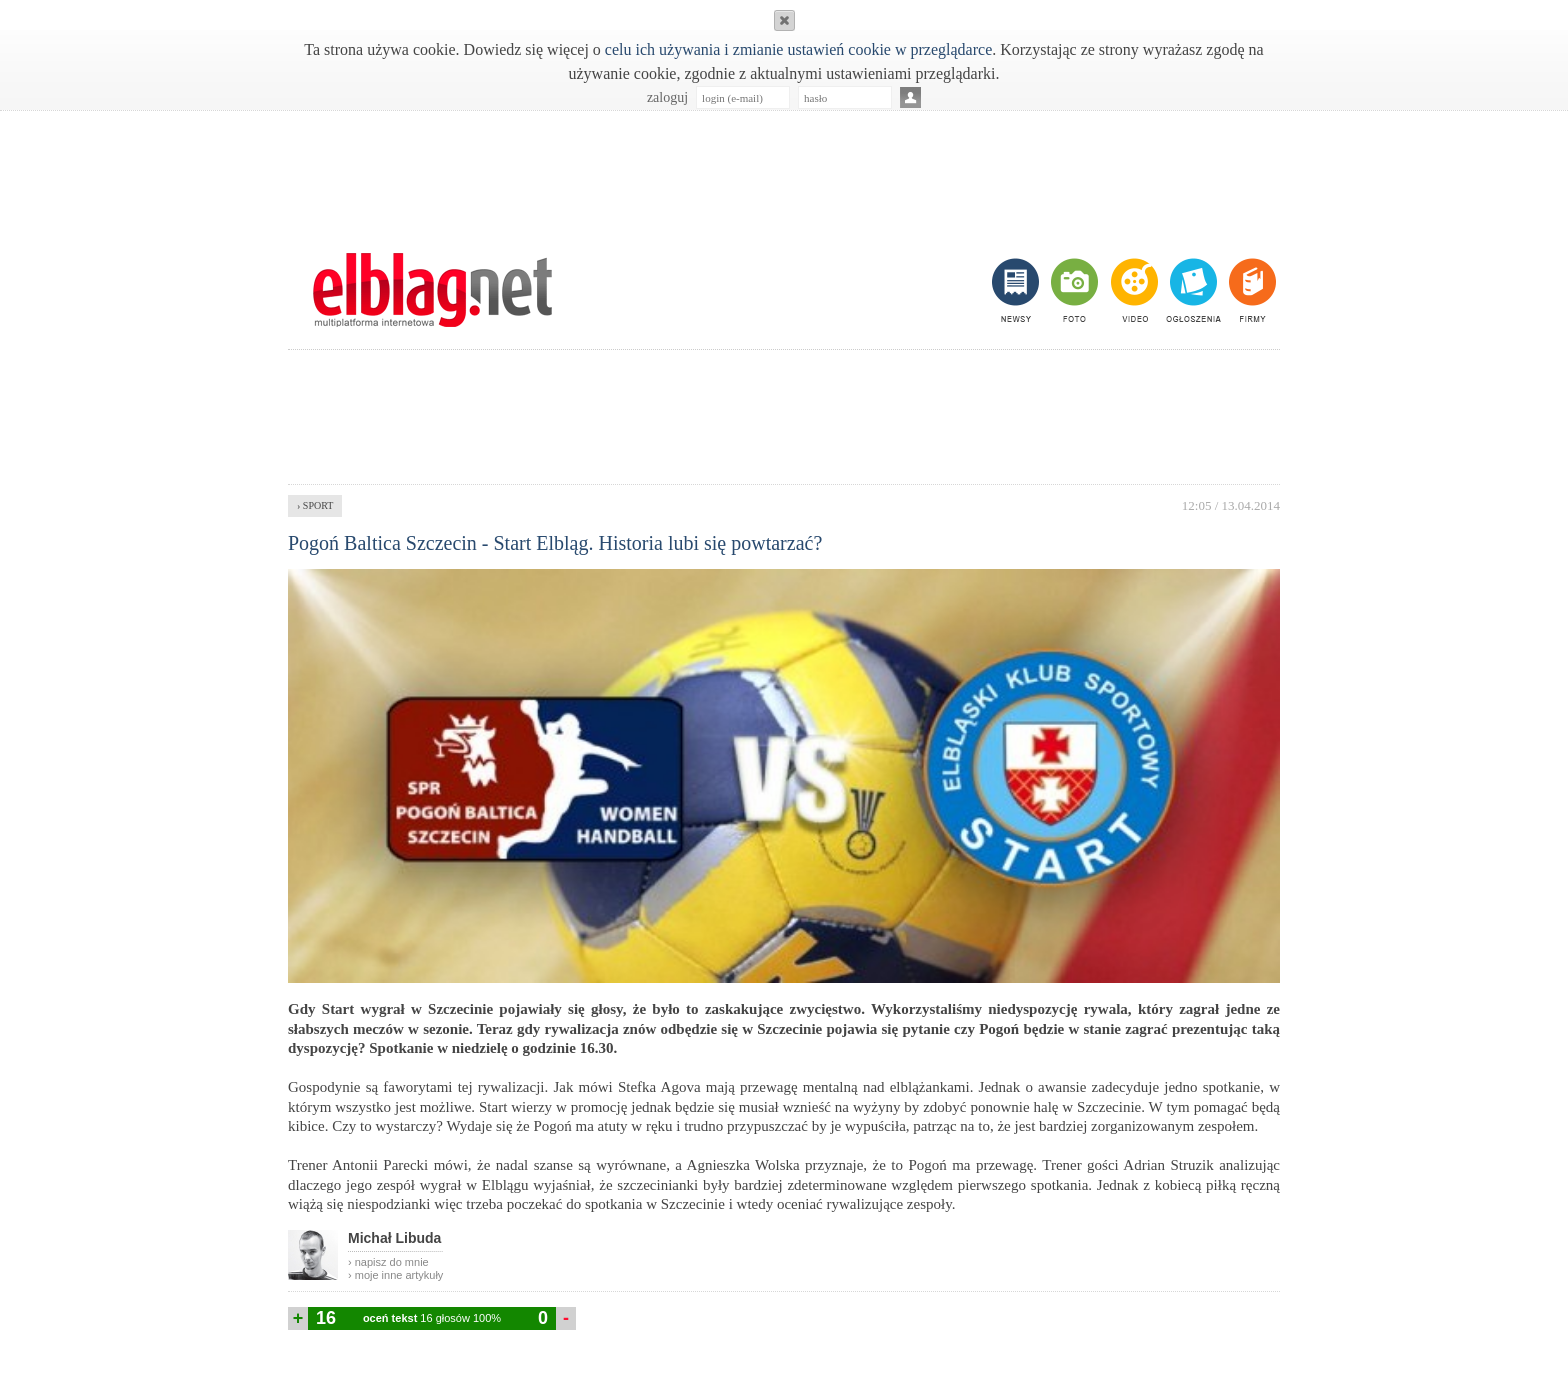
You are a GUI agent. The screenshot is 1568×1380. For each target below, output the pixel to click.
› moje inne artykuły (395, 1275)
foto (1073, 290)
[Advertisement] (784, 171)
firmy (1250, 290)
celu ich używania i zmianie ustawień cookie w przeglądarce (798, 49)
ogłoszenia (1191, 290)
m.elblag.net (432, 290)
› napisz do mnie (388, 1262)
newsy (1018, 290)
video (1132, 290)
